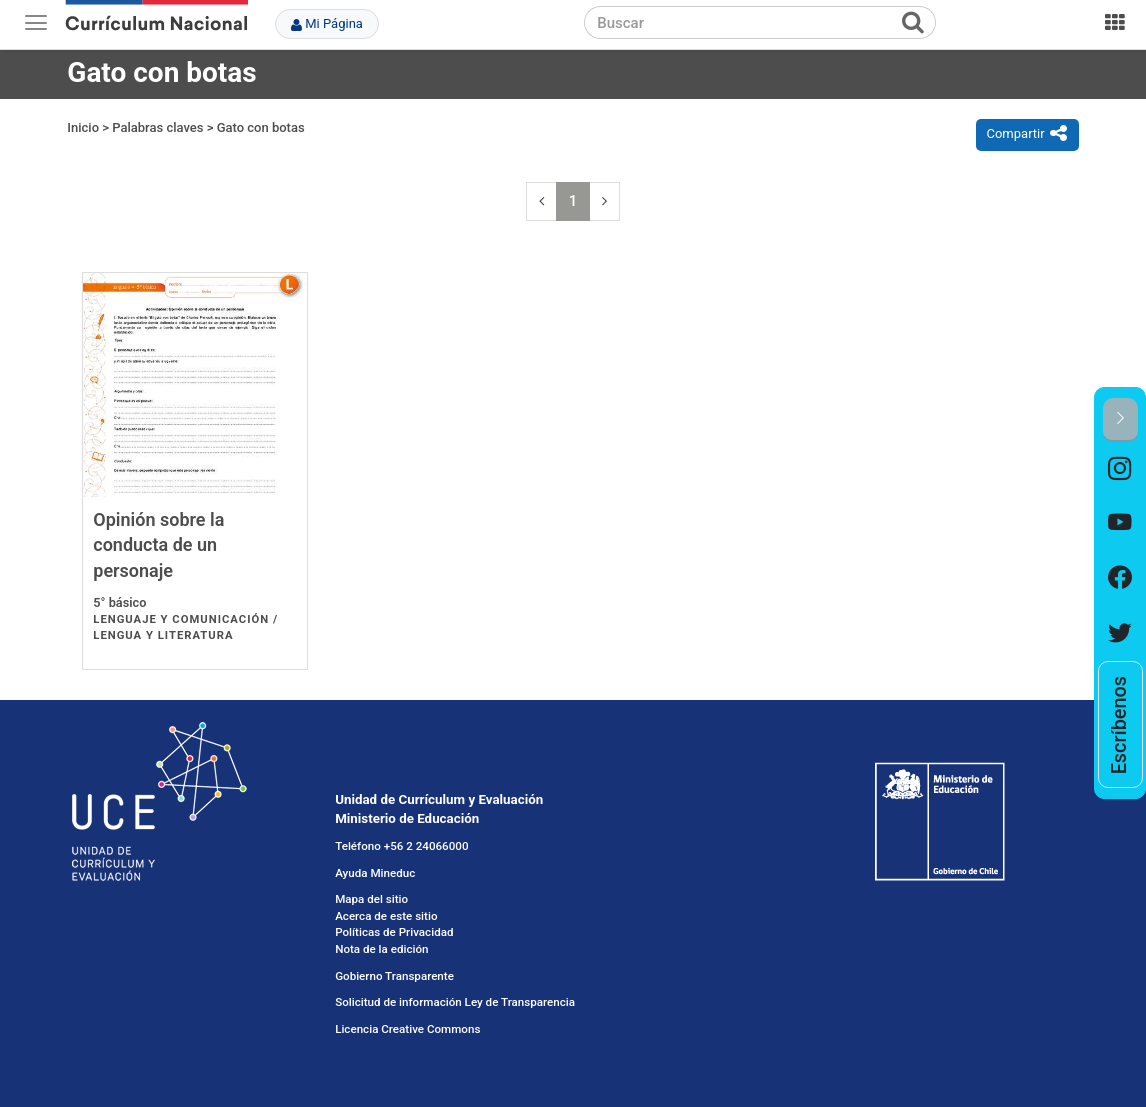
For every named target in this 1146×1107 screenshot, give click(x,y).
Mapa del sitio (371, 899)
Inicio (83, 127)
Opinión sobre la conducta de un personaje (158, 545)
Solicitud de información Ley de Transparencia (455, 1002)
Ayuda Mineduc (375, 873)
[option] (1120, 469)
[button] (1120, 419)
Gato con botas (261, 127)
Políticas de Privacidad (394, 932)
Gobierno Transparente (394, 976)
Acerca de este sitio (386, 916)
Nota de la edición (381, 949)
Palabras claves (157, 127)
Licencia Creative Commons (407, 1029)
